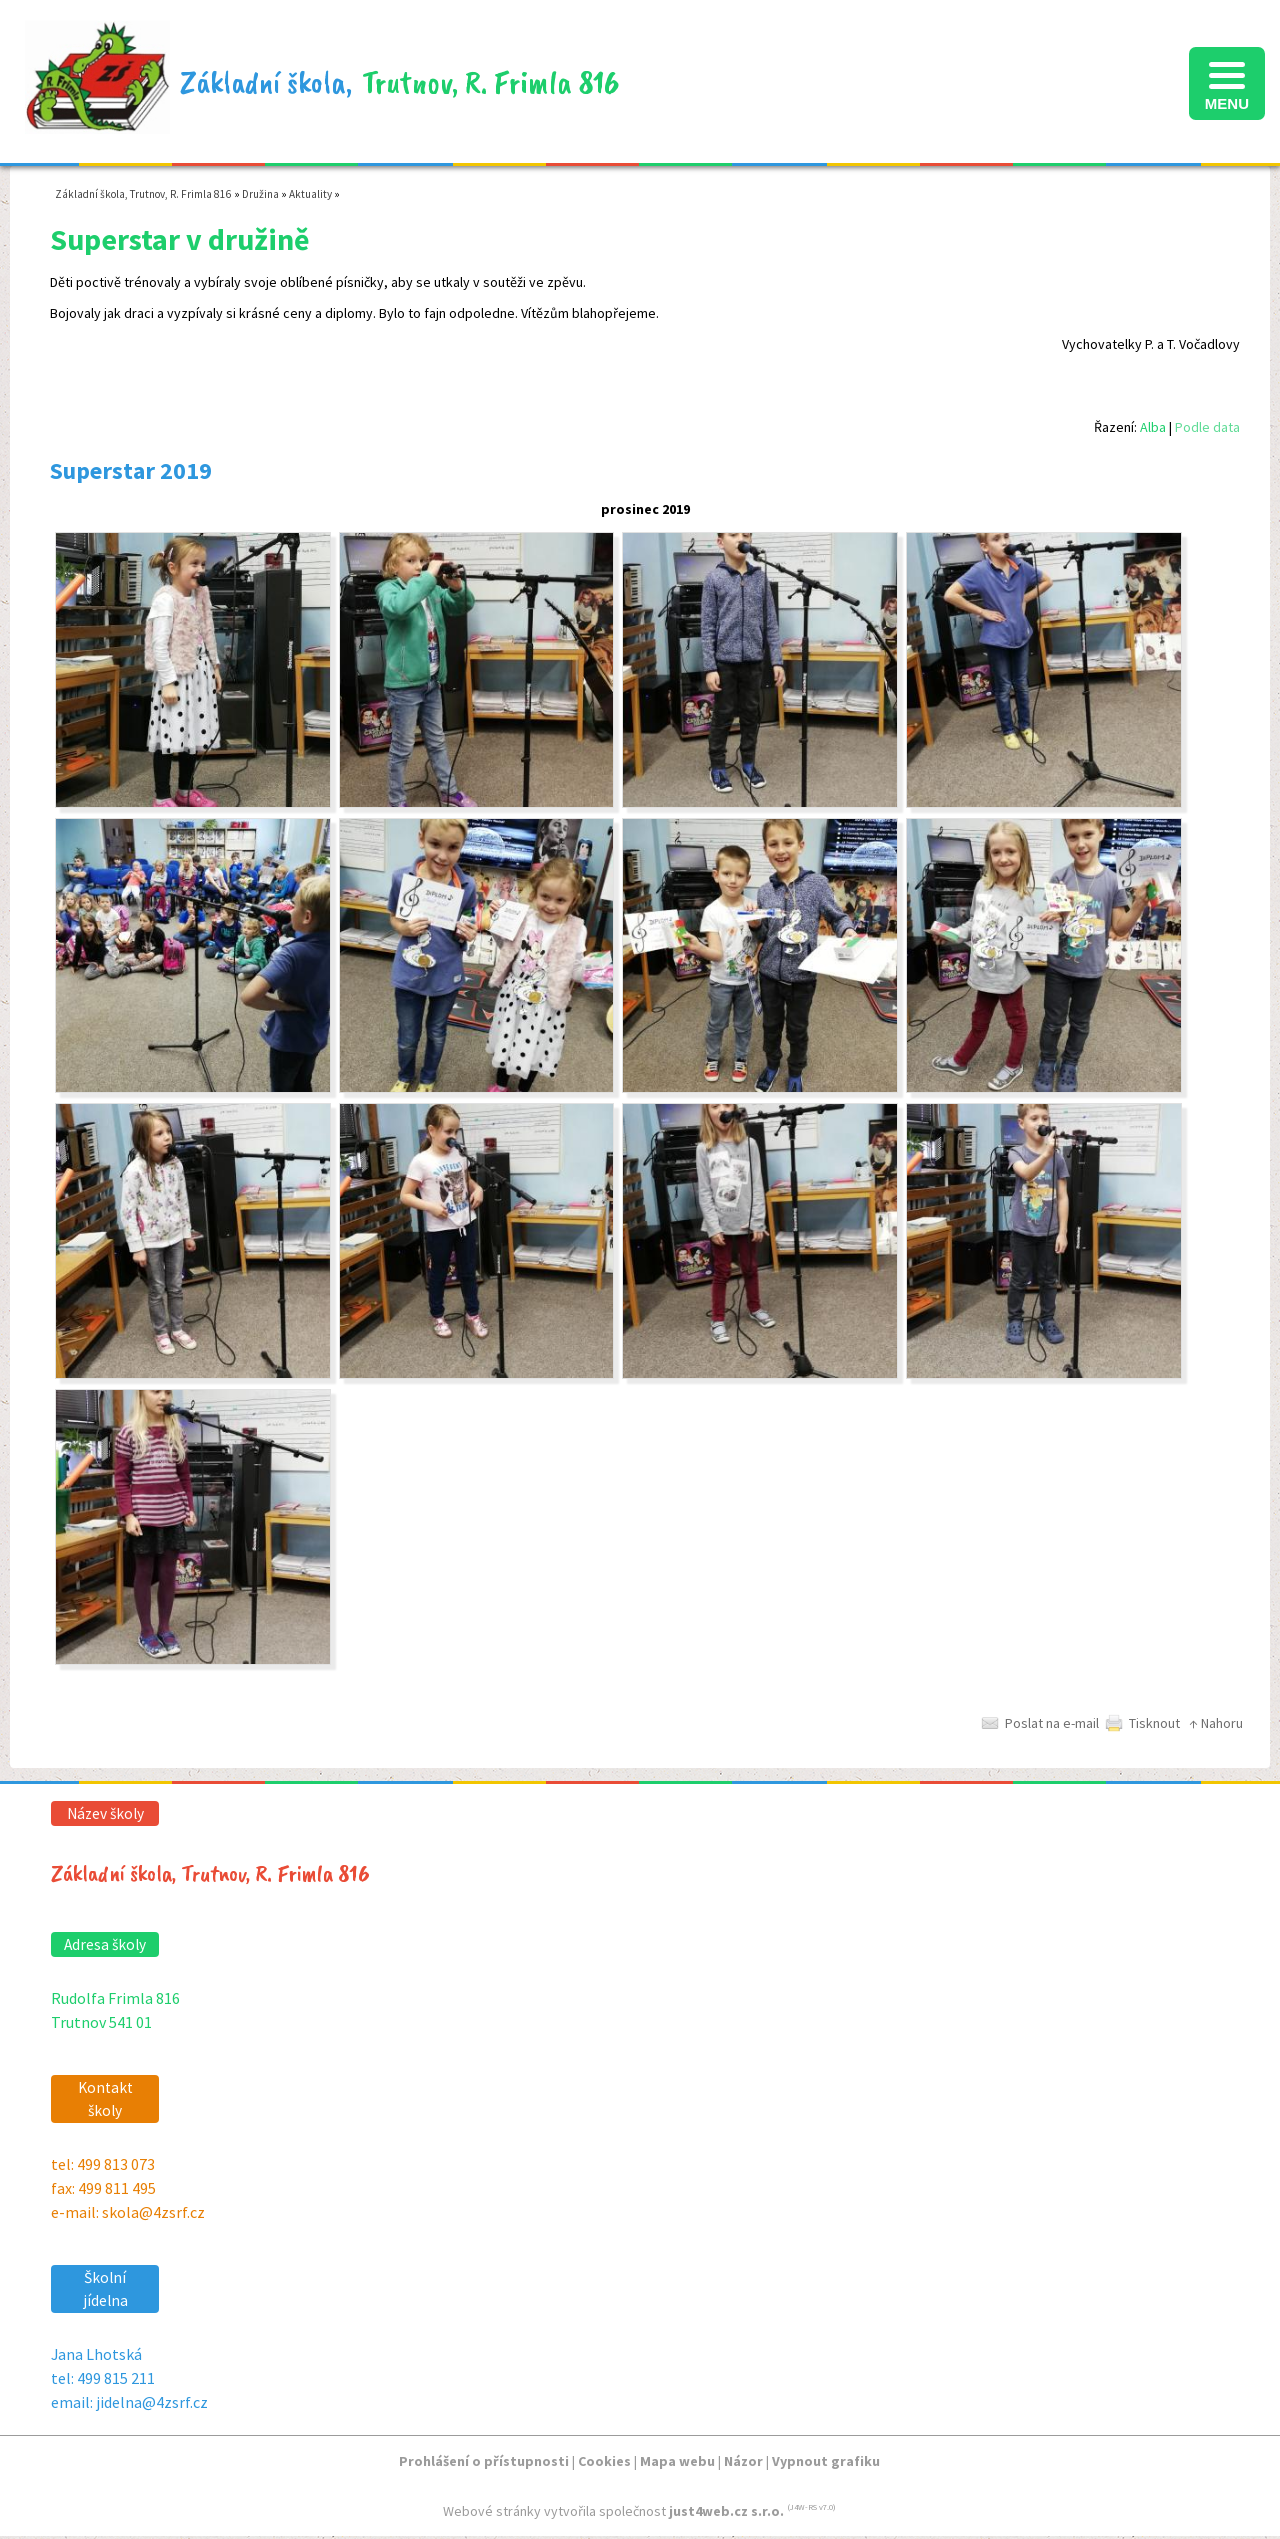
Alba (1153, 427)
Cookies (604, 2461)
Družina (260, 194)
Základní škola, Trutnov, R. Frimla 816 (143, 194)
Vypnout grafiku (826, 2461)
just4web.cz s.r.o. (726, 2511)
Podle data (1207, 427)
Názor (743, 2461)
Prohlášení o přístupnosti (484, 2461)
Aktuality (310, 194)
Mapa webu (677, 2461)
